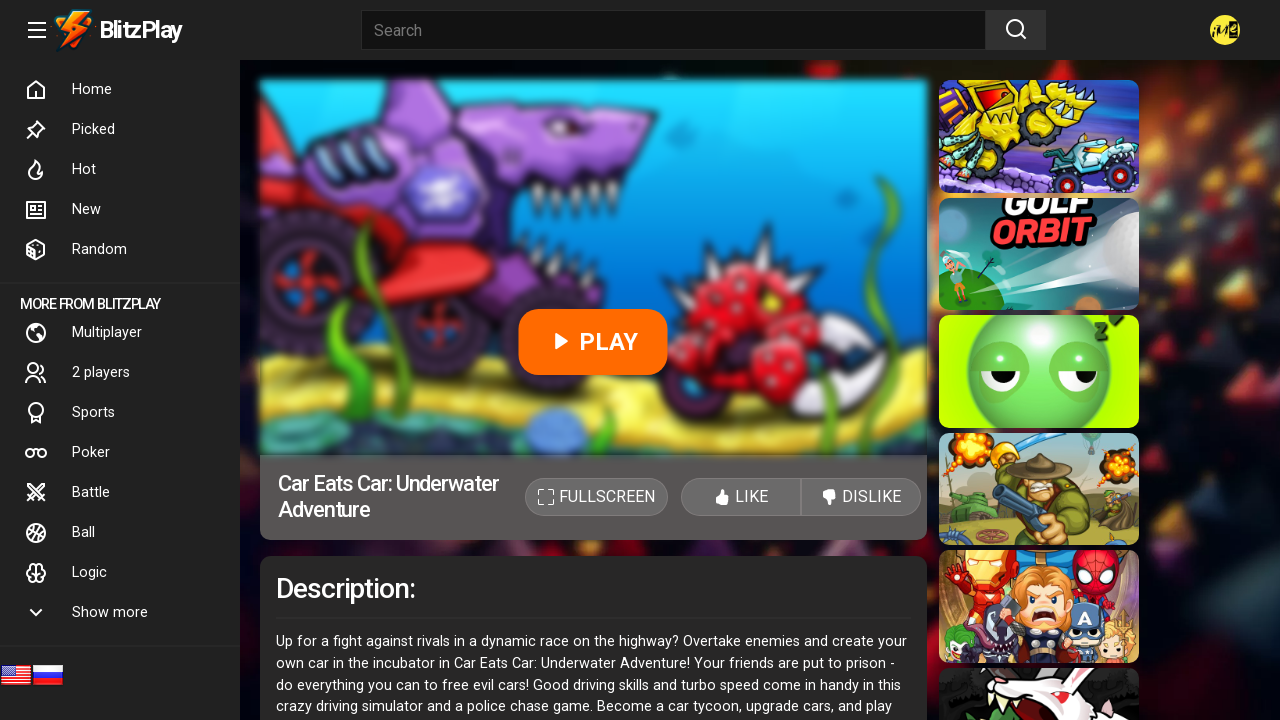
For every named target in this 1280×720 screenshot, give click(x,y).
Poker (67, 453)
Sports (69, 413)
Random (75, 250)
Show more (86, 613)
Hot (60, 170)
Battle (67, 493)
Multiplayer (83, 333)
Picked (69, 130)
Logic (65, 573)
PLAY (593, 342)
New (62, 210)
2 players (77, 373)
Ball (59, 533)
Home (68, 90)
